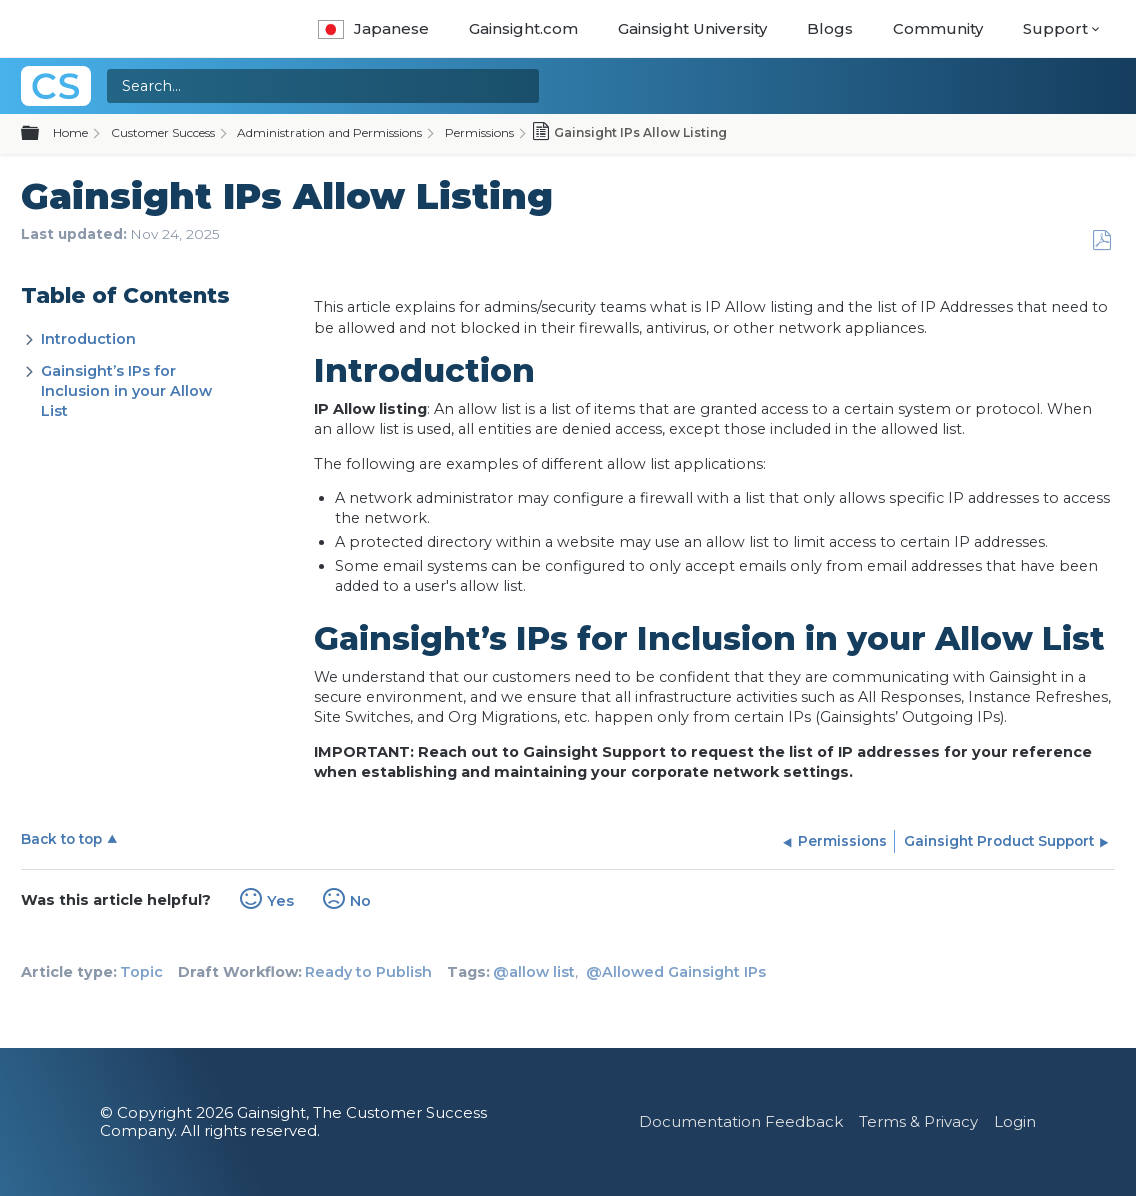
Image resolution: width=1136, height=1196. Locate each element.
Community (938, 28)
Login (1015, 1121)
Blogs (830, 28)
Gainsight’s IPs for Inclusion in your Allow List (126, 391)
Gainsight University (692, 28)
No (360, 901)
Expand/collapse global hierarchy (42, 134)
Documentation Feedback (741, 1121)
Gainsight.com (523, 28)
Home (70, 132)
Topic (141, 972)
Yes (280, 901)
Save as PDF (1101, 240)
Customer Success (163, 132)
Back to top (61, 839)
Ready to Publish (368, 972)
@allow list (534, 972)
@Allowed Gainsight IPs (676, 972)
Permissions (479, 132)
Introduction (88, 339)
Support (1055, 28)
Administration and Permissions (329, 132)
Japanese (373, 28)
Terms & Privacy (918, 1121)
